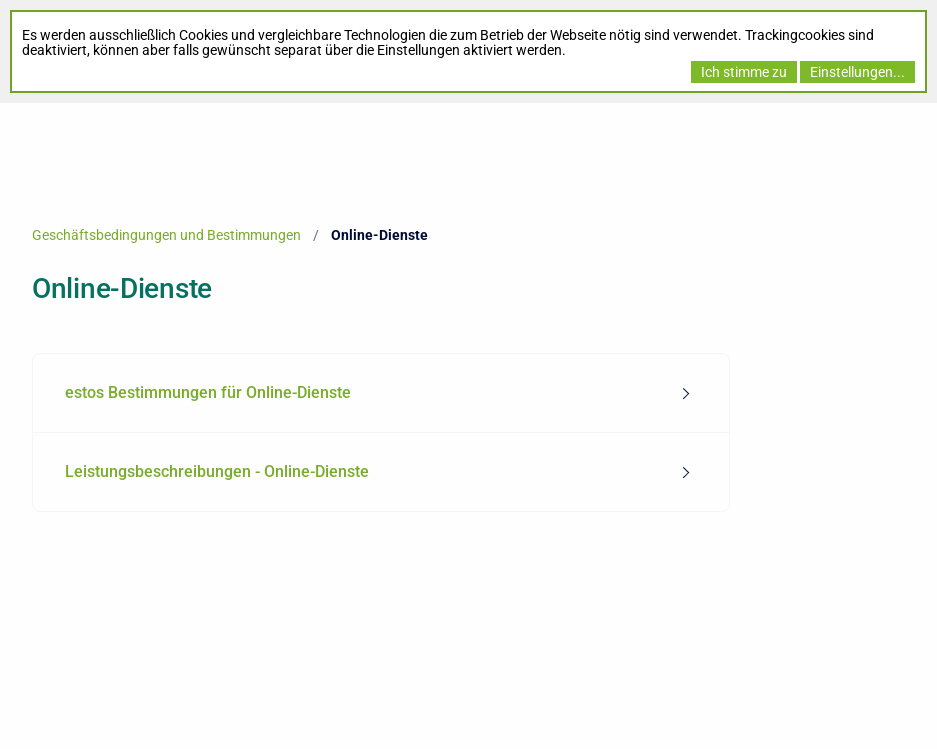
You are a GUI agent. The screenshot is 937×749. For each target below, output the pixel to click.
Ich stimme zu (744, 72)
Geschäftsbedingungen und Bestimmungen (166, 235)
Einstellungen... (857, 72)
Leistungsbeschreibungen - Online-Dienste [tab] (217, 471)
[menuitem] (381, 393)
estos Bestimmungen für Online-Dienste (208, 392)
